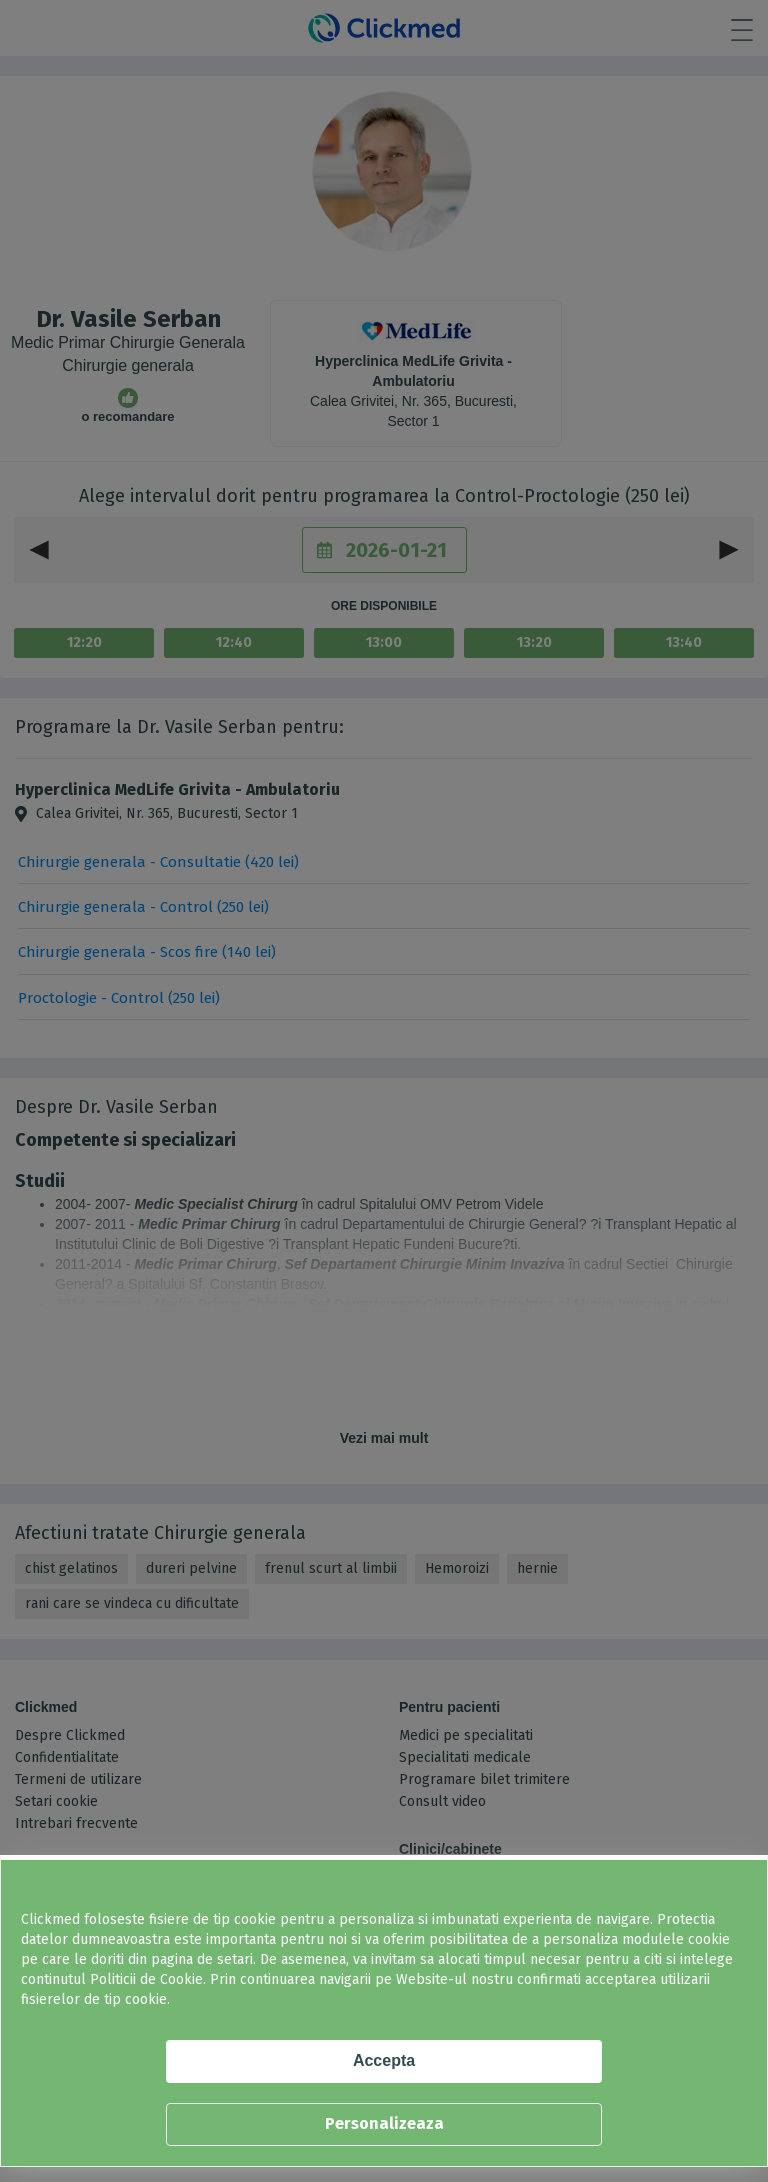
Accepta (384, 2060)
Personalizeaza (384, 2123)
